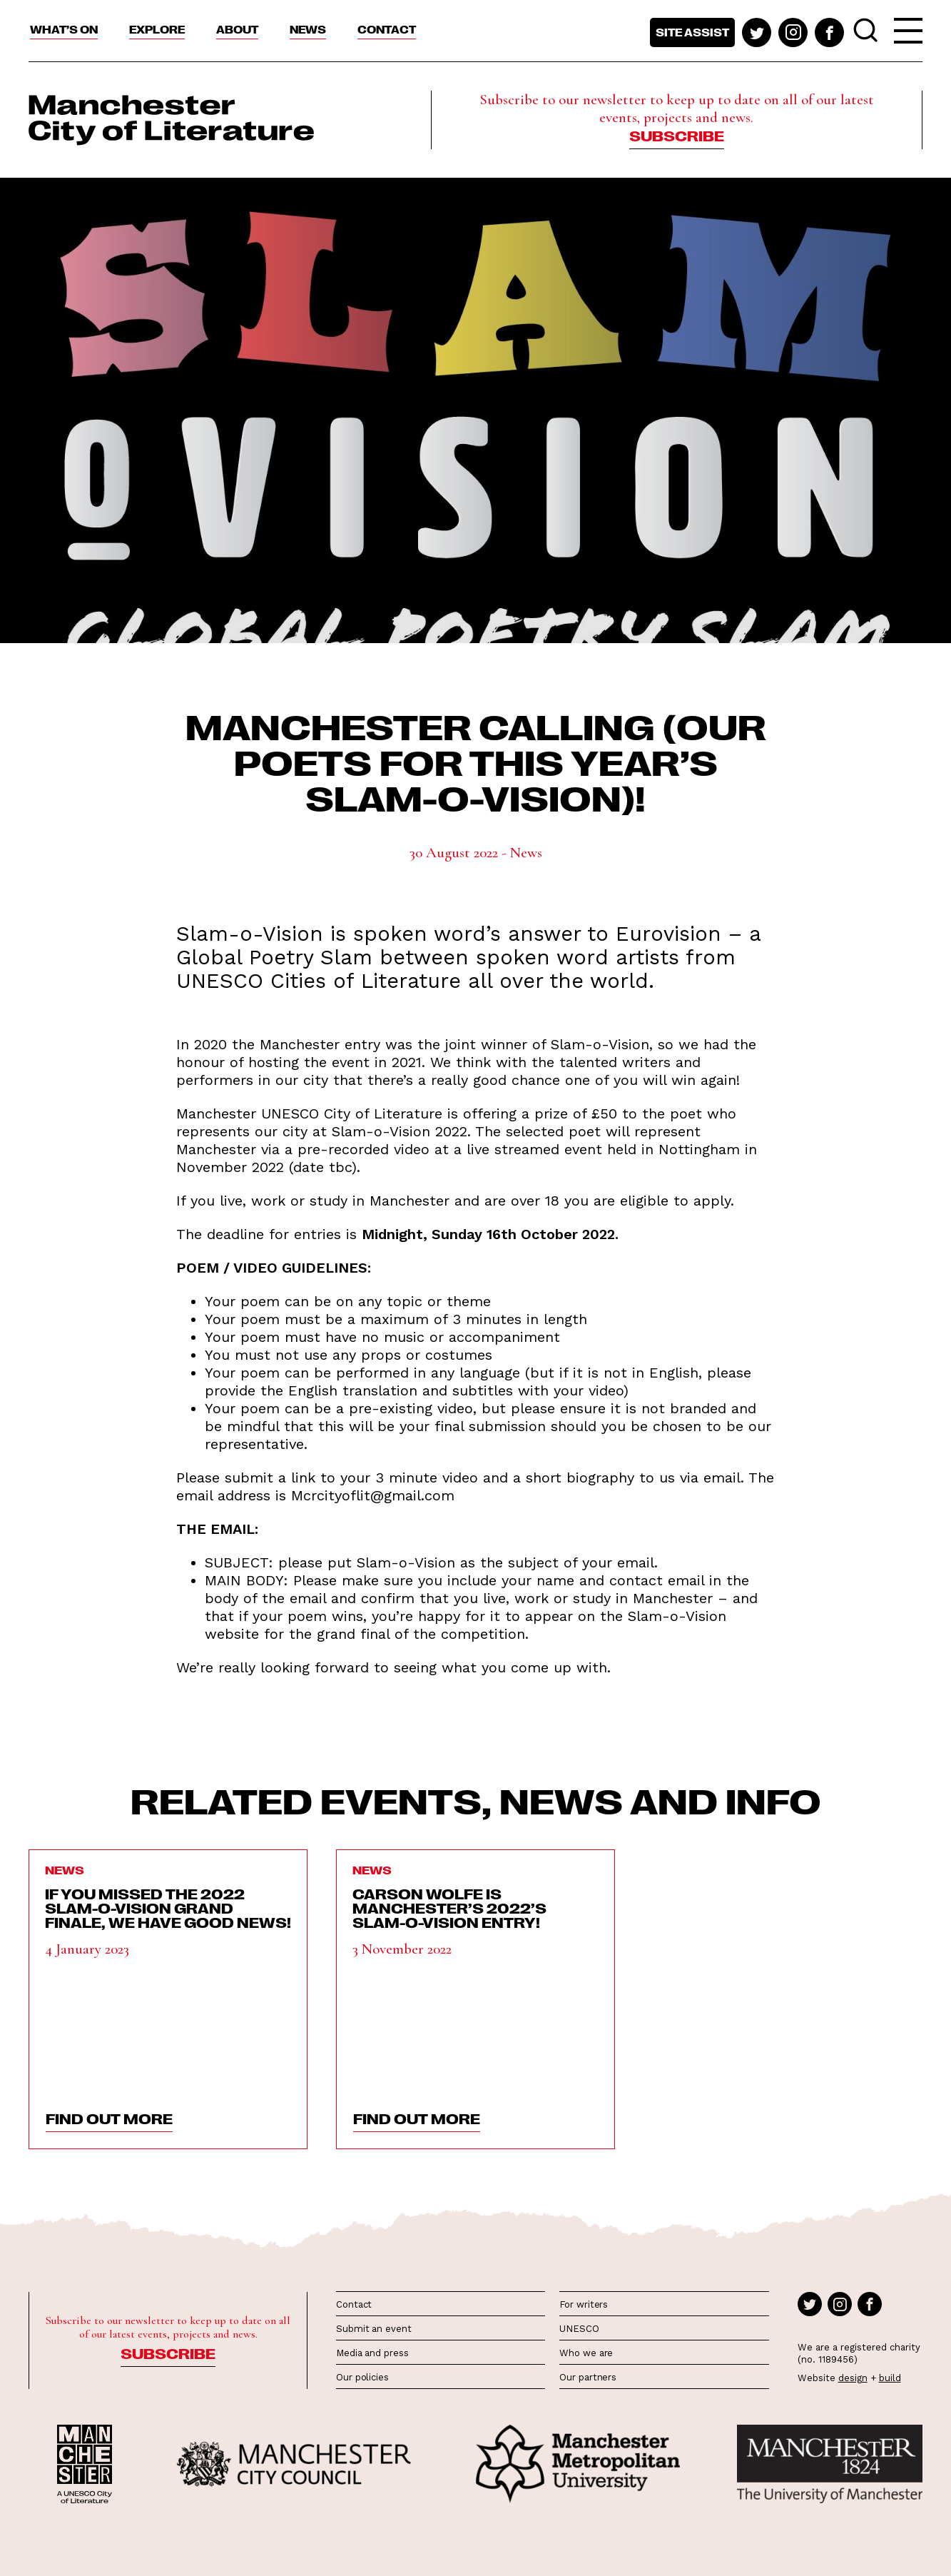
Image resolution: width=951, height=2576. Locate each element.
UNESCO (579, 2328)
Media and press (372, 2353)
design (853, 2378)
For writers (583, 2304)
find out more (109, 2117)
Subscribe (676, 134)
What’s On (64, 29)
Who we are (586, 2353)
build (890, 2378)
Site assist (692, 32)
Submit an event (374, 2328)
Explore (157, 29)
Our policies (362, 2377)
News (308, 29)
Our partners (587, 2377)
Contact (386, 29)
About (237, 29)
